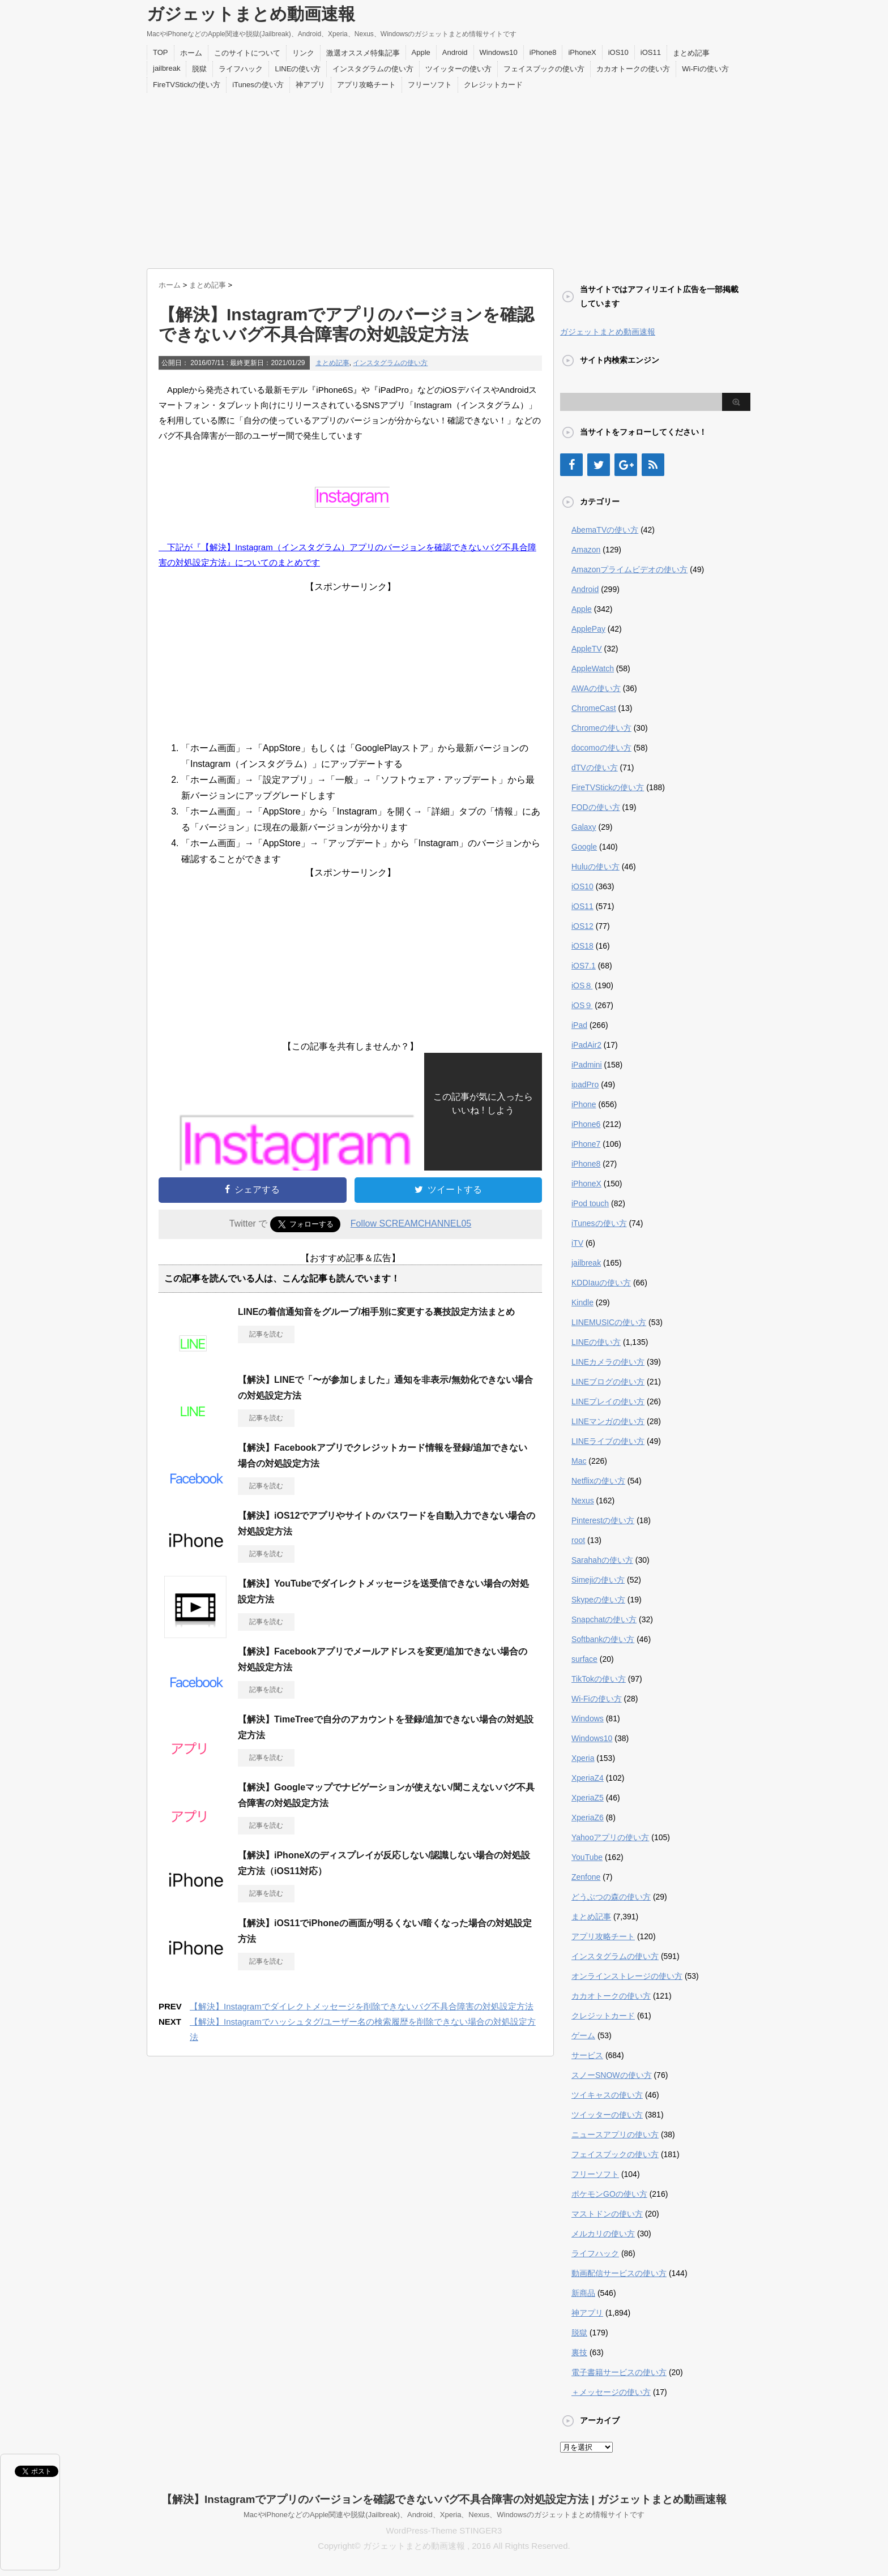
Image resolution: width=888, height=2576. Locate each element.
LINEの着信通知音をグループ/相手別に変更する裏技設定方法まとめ (376, 1312)
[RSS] (653, 464)
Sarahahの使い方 (602, 1560)
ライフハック (241, 69)
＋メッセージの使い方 (611, 2392)
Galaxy (583, 826)
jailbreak (166, 68)
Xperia (582, 1758)
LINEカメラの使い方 (607, 1361)
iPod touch (590, 1203)
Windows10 (499, 52)
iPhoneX (582, 52)
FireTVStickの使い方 (186, 84)
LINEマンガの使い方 (607, 1421)
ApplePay (588, 628)
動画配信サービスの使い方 (619, 2273)
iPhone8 (543, 52)
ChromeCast (593, 708)
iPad (579, 1025)
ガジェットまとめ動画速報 (251, 14)
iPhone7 (585, 1143)
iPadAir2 (586, 1044)
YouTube (587, 1857)
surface (584, 1659)
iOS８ (581, 985)
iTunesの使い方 (258, 84)
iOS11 (651, 52)
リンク (303, 53)
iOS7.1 (583, 965)
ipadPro (585, 1084)
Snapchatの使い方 (604, 1619)
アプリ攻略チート (366, 84)
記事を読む (266, 1334)
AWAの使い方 (596, 688)
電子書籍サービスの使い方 (619, 2372)
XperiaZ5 (587, 1797)
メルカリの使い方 (603, 2233)
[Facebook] (571, 464)
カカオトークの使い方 (633, 69)
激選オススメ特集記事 (363, 53)
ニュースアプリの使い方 (615, 2134)
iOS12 (582, 926)
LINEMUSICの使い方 (608, 1322)
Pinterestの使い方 (602, 1520)
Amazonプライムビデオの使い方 (629, 569)
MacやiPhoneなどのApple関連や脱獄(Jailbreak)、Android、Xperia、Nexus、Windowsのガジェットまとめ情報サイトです (444, 2514)
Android (455, 52)
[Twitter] (598, 464)
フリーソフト (430, 84)
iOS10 (618, 52)
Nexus (582, 1500)
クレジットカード (493, 84)
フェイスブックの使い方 (543, 69)
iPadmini (586, 1064)
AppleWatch (592, 668)
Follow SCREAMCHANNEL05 (411, 1223)
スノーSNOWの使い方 (611, 2075)
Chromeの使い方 (601, 727)
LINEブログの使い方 (607, 1381)
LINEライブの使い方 (607, 1441)
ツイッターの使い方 (458, 69)
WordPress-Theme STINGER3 (444, 2530)
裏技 (579, 2352)
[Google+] (625, 464)
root (578, 1540)
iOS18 (582, 945)
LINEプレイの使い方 (607, 1401)
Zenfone (585, 1876)
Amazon (585, 549)
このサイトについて (247, 53)
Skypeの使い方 (598, 1599)
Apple (421, 52)
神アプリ (310, 84)
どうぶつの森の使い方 (611, 1896)
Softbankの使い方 (602, 1639)
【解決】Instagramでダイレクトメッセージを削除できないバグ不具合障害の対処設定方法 (361, 2006)
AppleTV (586, 648)
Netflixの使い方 (598, 1480)
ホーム (191, 53)
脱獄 (199, 69)
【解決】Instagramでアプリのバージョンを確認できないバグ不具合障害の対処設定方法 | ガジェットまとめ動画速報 (444, 2499)
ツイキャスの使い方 (607, 2094)
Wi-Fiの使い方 (705, 69)
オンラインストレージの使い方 (626, 1976)
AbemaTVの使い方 (604, 529)
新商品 (583, 2293)
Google (584, 846)
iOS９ (581, 1005)
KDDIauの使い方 (601, 1282)
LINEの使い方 (298, 69)
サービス (587, 2055)
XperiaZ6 (587, 1817)
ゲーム (583, 2035)
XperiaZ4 (587, 1777)
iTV (577, 1243)
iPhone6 (585, 1124)
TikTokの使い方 (598, 1678)
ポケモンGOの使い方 (609, 2193)
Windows (587, 1718)
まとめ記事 (691, 53)
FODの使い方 (595, 807)
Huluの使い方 (595, 866)
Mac (578, 1460)
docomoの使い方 (601, 747)
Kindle (582, 1302)
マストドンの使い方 (607, 2213)
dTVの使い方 (594, 767)
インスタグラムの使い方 (372, 69)
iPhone (583, 1104)
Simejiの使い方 (598, 1579)
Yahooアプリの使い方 (610, 1837)
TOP (160, 52)
